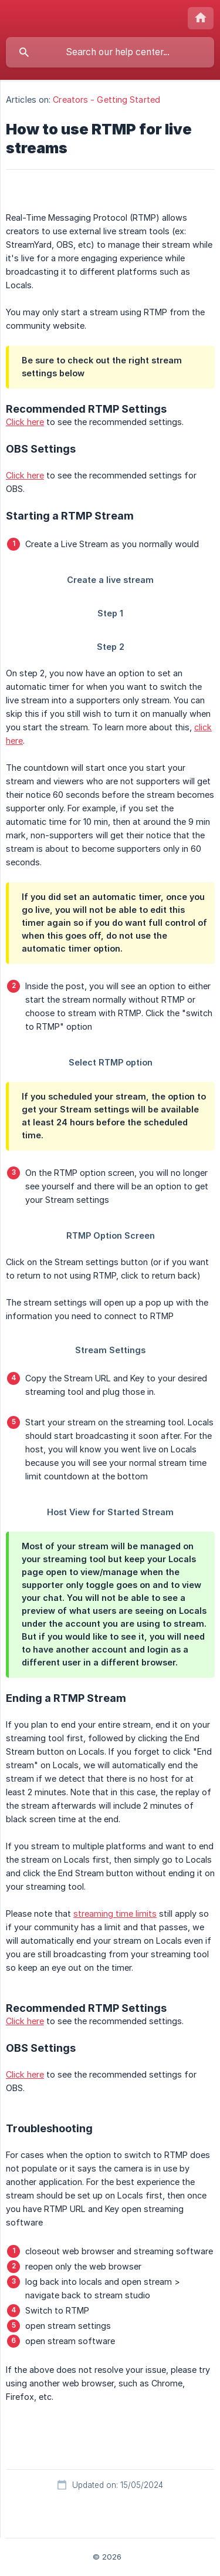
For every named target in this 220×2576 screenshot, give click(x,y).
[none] (201, 18)
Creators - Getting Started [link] (106, 99)
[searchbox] (110, 52)
